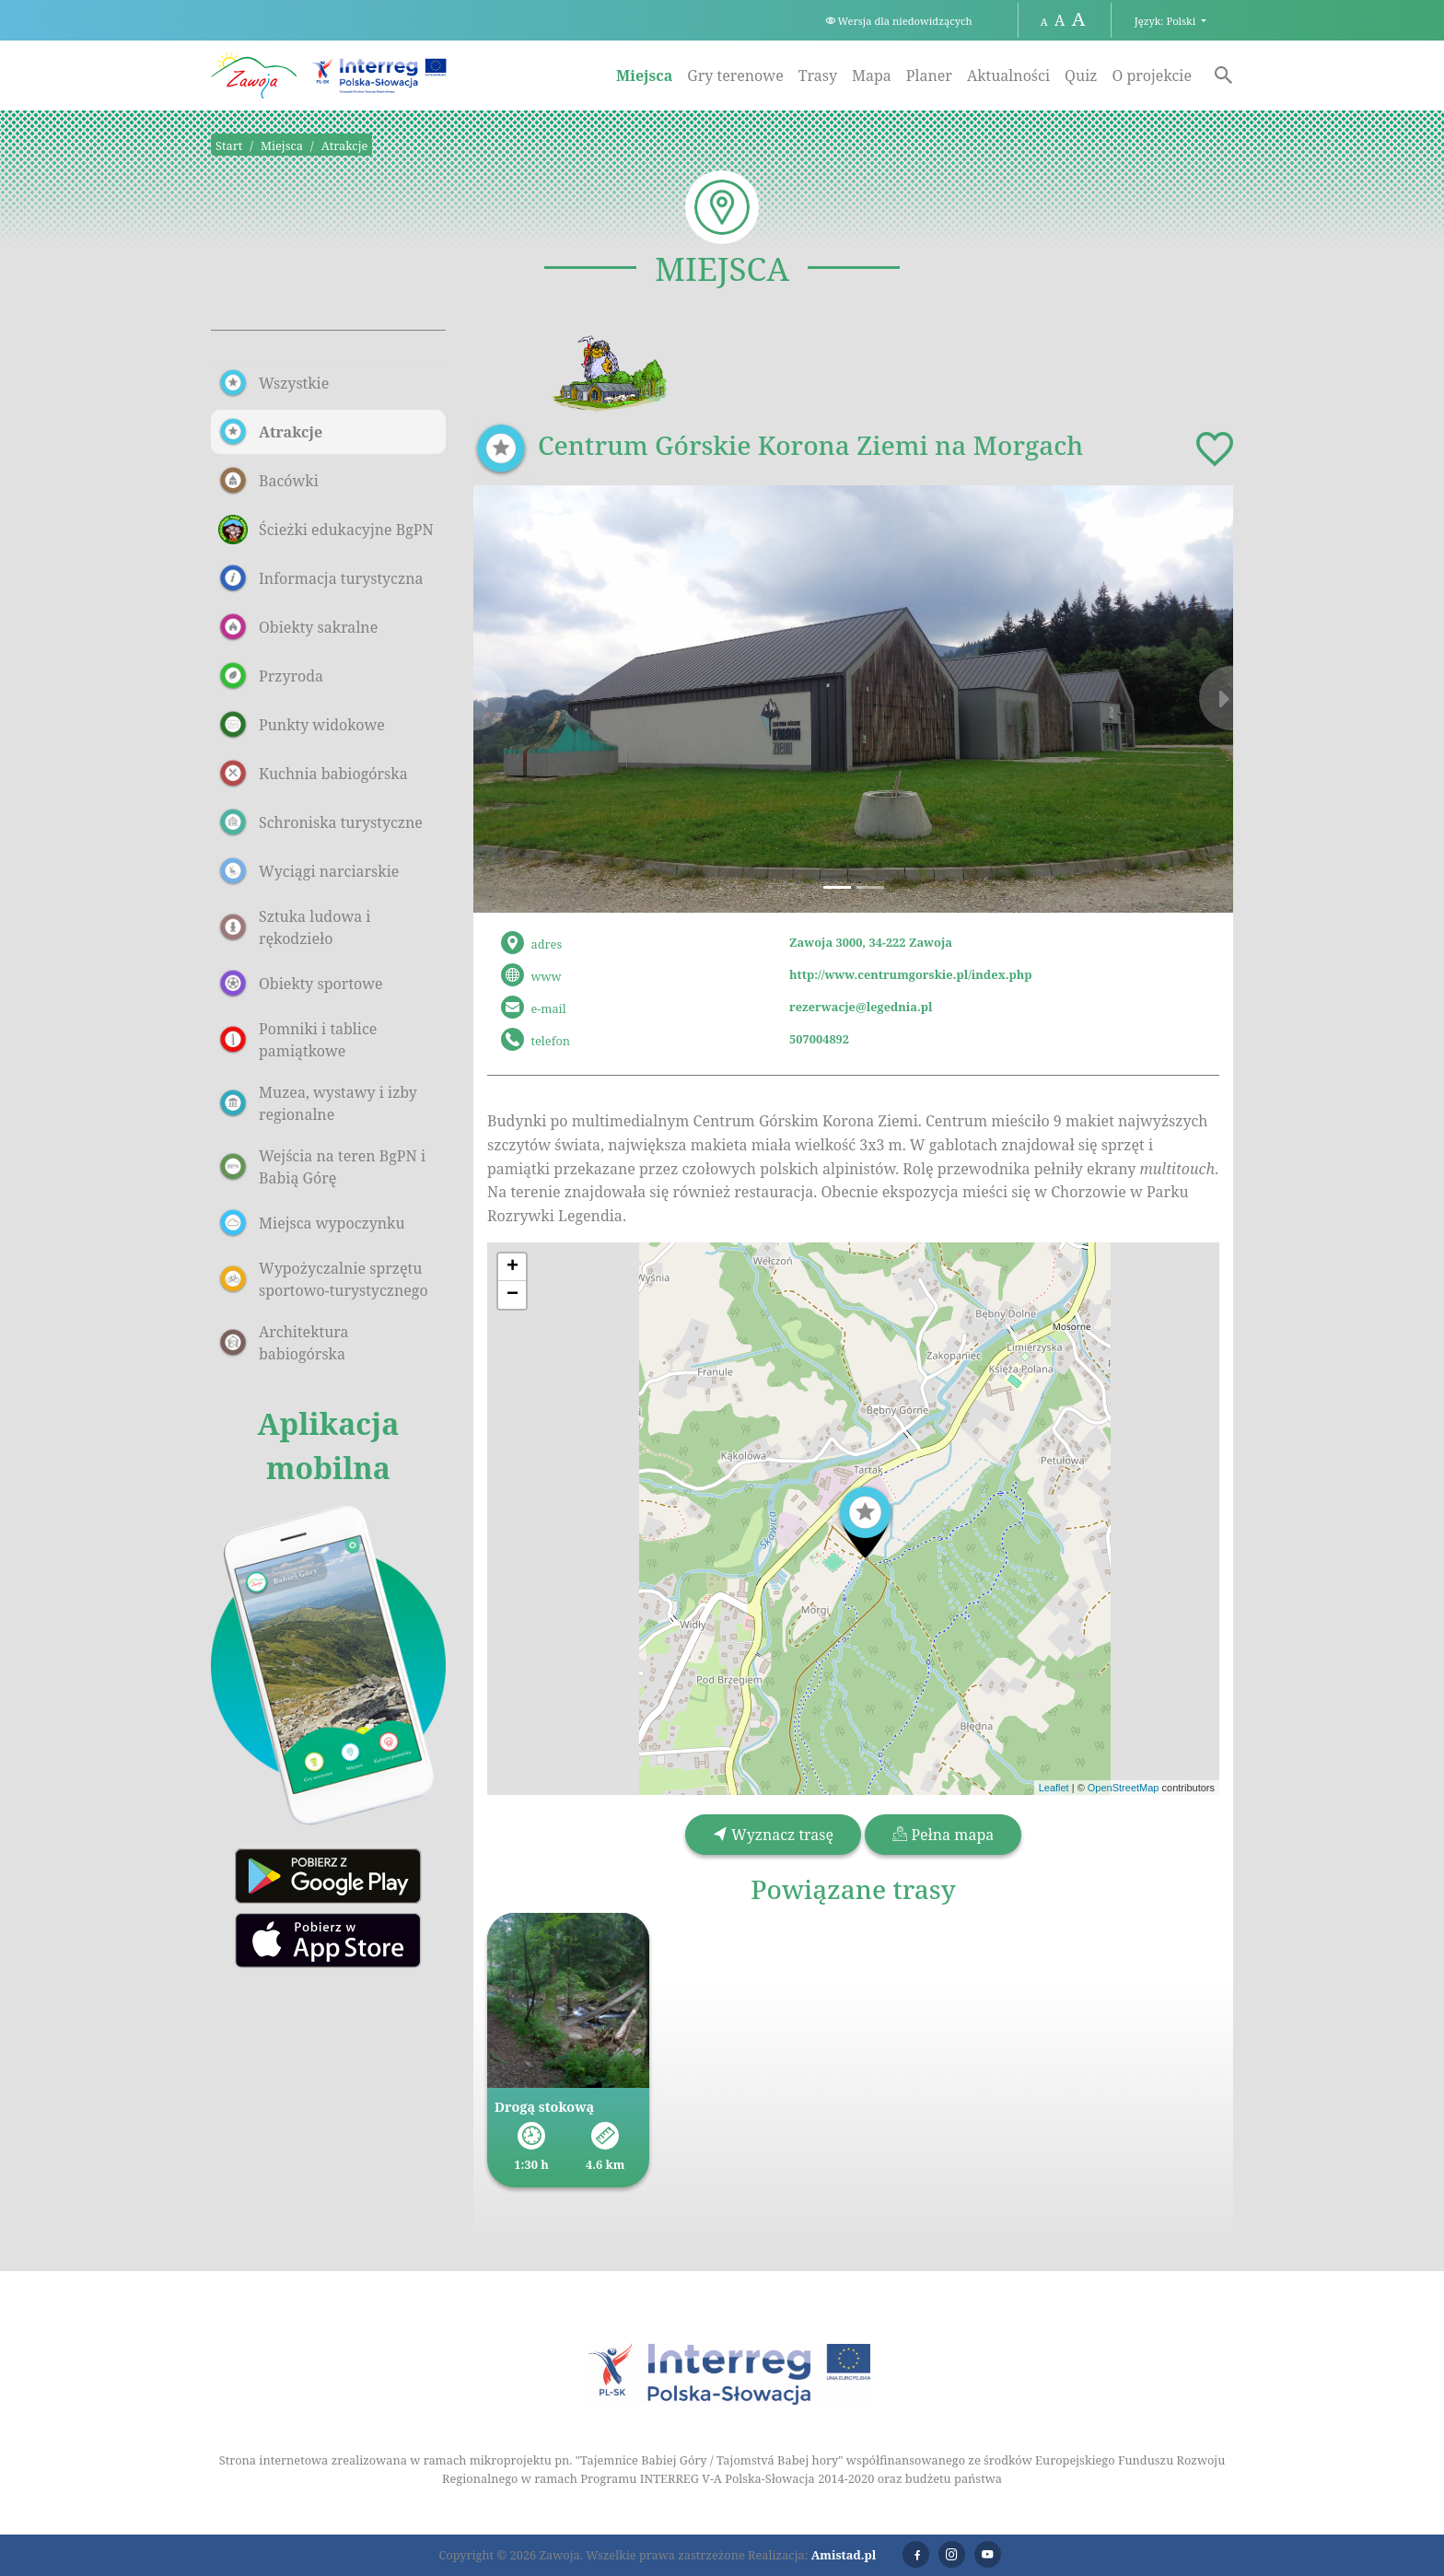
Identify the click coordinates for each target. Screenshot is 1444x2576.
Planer (929, 75)
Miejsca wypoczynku (311, 1223)
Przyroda (270, 676)
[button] (530, 699)
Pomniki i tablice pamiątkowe (297, 1040)
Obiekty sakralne (298, 627)
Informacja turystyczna (320, 578)
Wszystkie (273, 383)
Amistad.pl (844, 2555)
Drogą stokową (544, 2107)
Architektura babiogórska (283, 1343)
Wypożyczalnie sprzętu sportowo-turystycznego (323, 1279)
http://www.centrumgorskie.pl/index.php (910, 974)
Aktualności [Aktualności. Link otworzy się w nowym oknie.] (1008, 75)
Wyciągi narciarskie (308, 871)
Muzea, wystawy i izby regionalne (317, 1103)
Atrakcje (344, 145)
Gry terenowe (735, 75)
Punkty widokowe (301, 725)
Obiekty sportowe (300, 983)
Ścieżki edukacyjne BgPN (326, 529)
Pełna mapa (943, 1834)
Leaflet (1054, 1787)
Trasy (817, 75)
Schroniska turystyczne (320, 822)
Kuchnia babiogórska (313, 773)
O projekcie (1152, 75)
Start (228, 145)
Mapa (871, 75)
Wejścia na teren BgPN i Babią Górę (321, 1167)
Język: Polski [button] (1166, 21)
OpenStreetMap (1123, 1787)
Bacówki (268, 480)
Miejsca (644, 75)
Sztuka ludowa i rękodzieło (294, 927)
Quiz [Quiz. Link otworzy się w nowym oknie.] (1081, 75)
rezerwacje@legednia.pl (861, 1006)
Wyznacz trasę (773, 1834)
